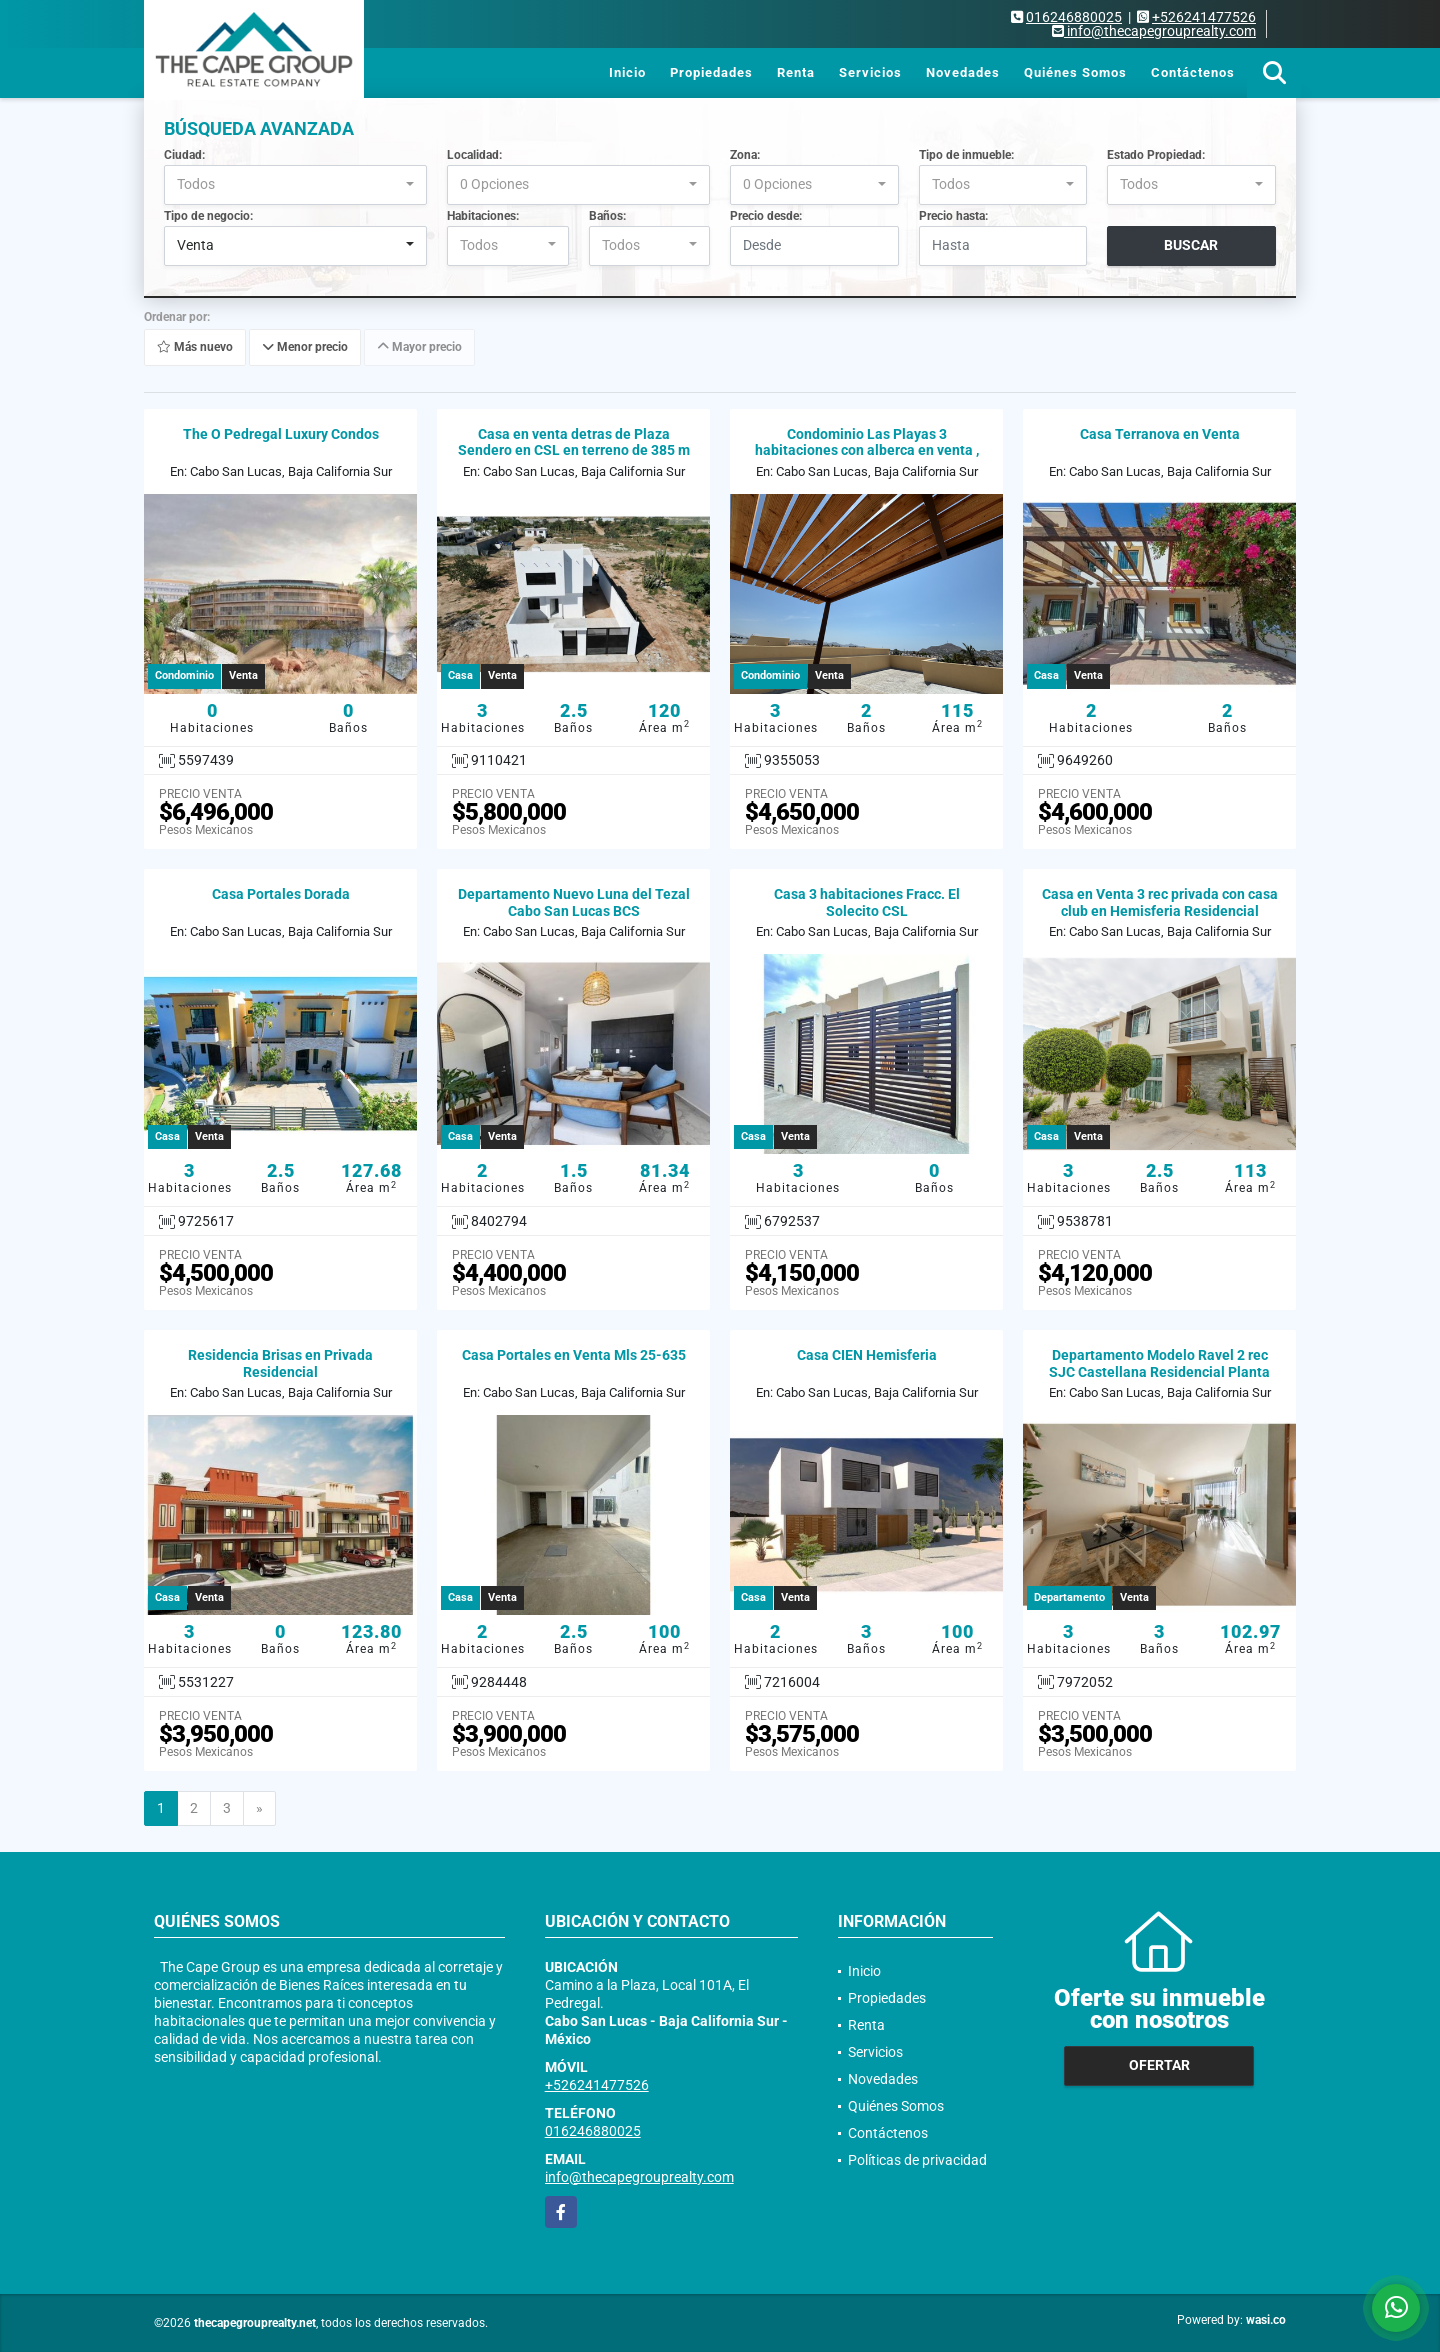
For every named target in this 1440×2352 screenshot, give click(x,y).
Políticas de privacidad (917, 2160)
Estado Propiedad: (1156, 155)
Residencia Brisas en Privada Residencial (280, 1363)
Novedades (963, 72)
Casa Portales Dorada (281, 894)
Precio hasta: (953, 216)
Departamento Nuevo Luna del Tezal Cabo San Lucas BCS (574, 902)
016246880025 (1074, 17)
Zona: (745, 155)
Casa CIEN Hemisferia (867, 1355)
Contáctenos (1193, 72)
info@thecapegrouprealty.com (639, 2177)
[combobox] (295, 185)
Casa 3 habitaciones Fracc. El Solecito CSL (867, 902)
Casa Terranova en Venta (1160, 434)
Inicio (627, 72)
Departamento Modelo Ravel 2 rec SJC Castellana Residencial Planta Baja (1159, 1372)
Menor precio (305, 347)
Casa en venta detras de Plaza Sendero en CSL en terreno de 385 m (574, 442)
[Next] (259, 1809)
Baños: (607, 216)
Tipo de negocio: (208, 216)
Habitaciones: (483, 216)
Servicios (870, 72)
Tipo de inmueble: (966, 155)
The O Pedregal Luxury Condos (281, 434)
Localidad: (474, 155)
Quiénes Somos (1075, 72)
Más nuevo (195, 347)
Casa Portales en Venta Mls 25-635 (574, 1355)
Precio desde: (766, 216)
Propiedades (711, 72)
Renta (796, 72)
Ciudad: (184, 155)
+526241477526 (1204, 17)
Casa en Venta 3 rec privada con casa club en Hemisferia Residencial (1160, 902)
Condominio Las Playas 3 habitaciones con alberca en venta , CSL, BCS (867, 451)
